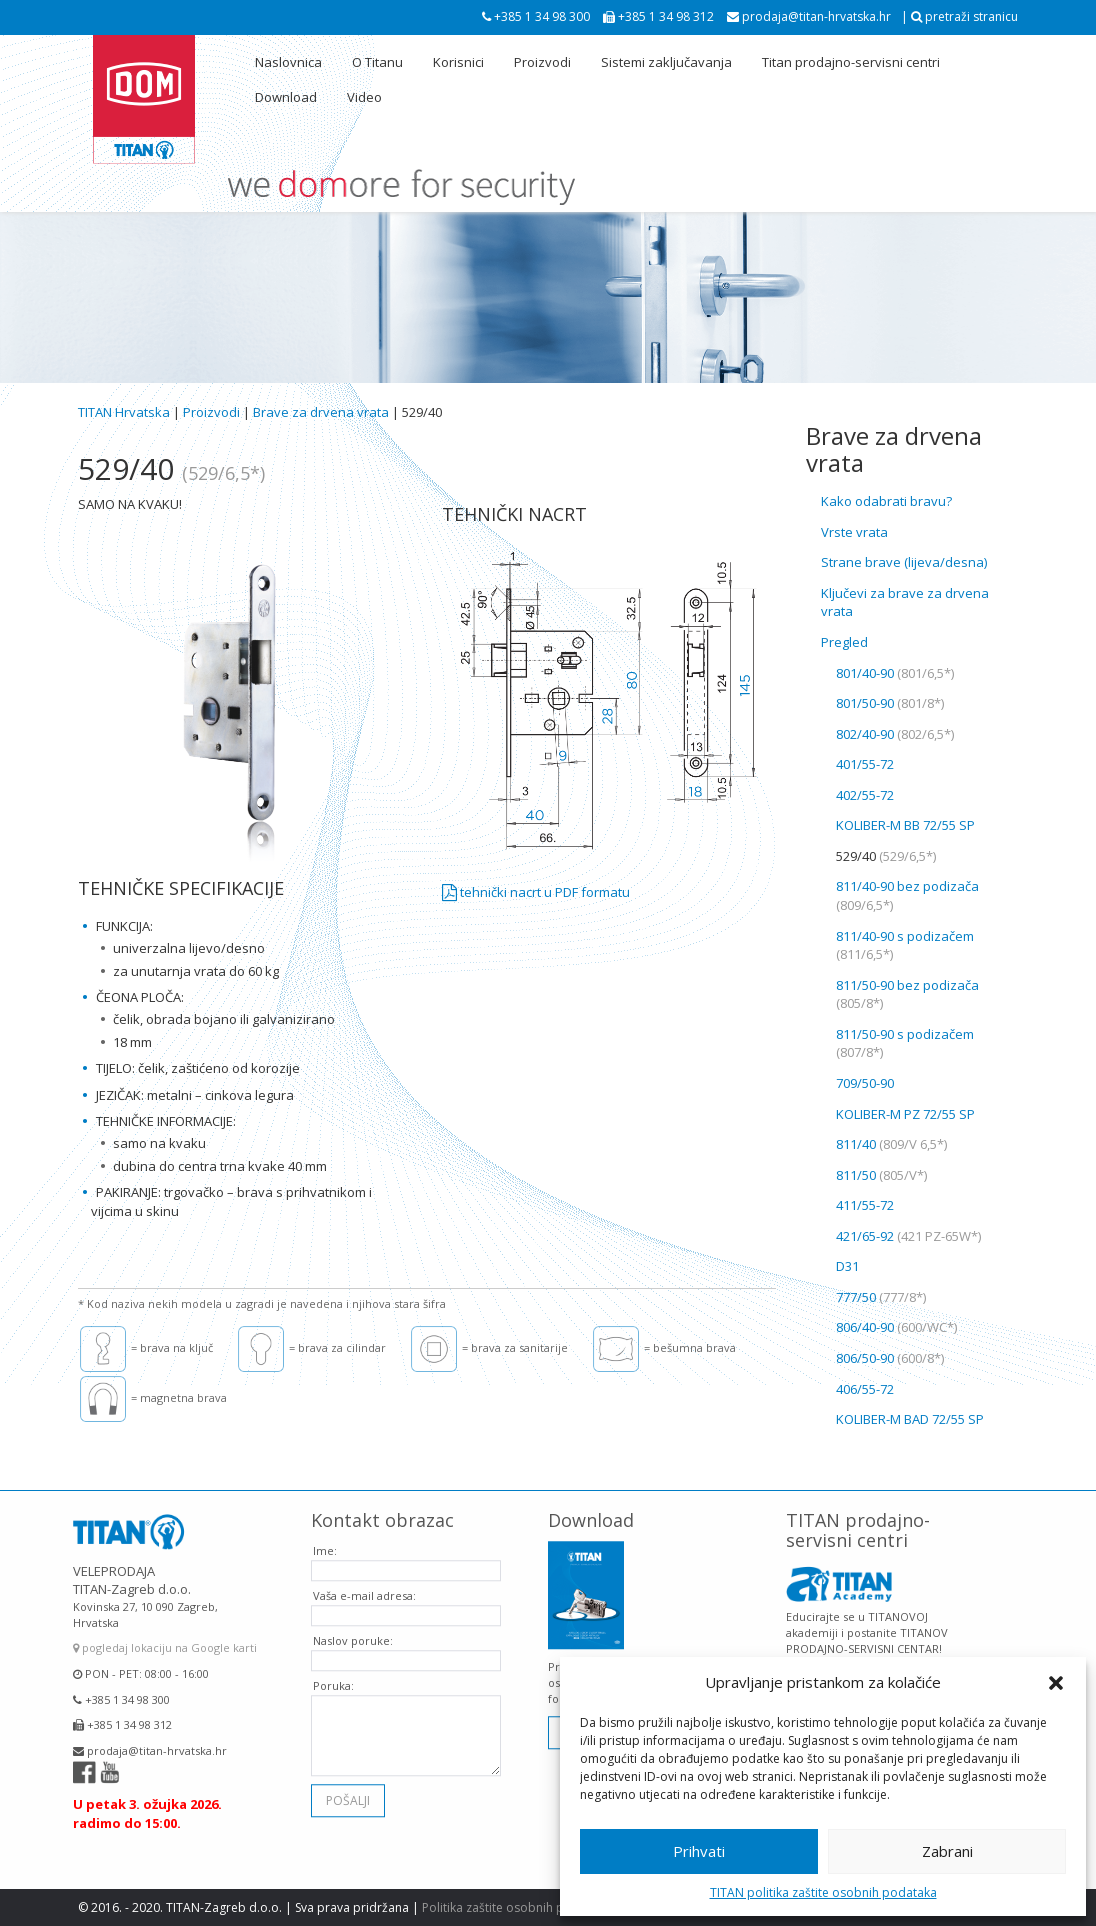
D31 (847, 1266)
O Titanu (377, 62)
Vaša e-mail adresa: (364, 1586)
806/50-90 (890, 1358)
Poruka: (333, 1676)
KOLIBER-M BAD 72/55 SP (910, 1419)
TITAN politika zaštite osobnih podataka (823, 1892)
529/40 (886, 856)
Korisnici (458, 62)
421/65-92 (908, 1236)
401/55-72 (865, 764)
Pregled (844, 642)
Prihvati (699, 1851)
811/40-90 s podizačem (905, 945)
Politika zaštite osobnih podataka (516, 1907)
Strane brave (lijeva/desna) (904, 562)
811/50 (881, 1175)
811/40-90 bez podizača (907, 895)
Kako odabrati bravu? (886, 501)
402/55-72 (865, 795)
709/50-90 (865, 1083)
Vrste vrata (854, 532)
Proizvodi (542, 62)
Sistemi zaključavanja (666, 62)
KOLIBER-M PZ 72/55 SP (905, 1114)
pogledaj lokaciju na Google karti (165, 1639)
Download (286, 97)
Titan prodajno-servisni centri (851, 62)
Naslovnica (288, 62)
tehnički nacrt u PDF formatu (536, 892)
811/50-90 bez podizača (907, 994)
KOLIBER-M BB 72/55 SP (905, 825)
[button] (1056, 1683)
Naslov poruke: (353, 1631)
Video (364, 97)
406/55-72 (865, 1389)
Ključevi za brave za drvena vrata (905, 602)
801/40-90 (895, 673)
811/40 (891, 1144)
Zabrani (947, 1851)
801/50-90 (890, 703)
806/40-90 (896, 1327)
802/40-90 (895, 734)
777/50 (881, 1297)
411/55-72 (865, 1205)
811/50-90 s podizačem (905, 1043)
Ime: (325, 1541)
